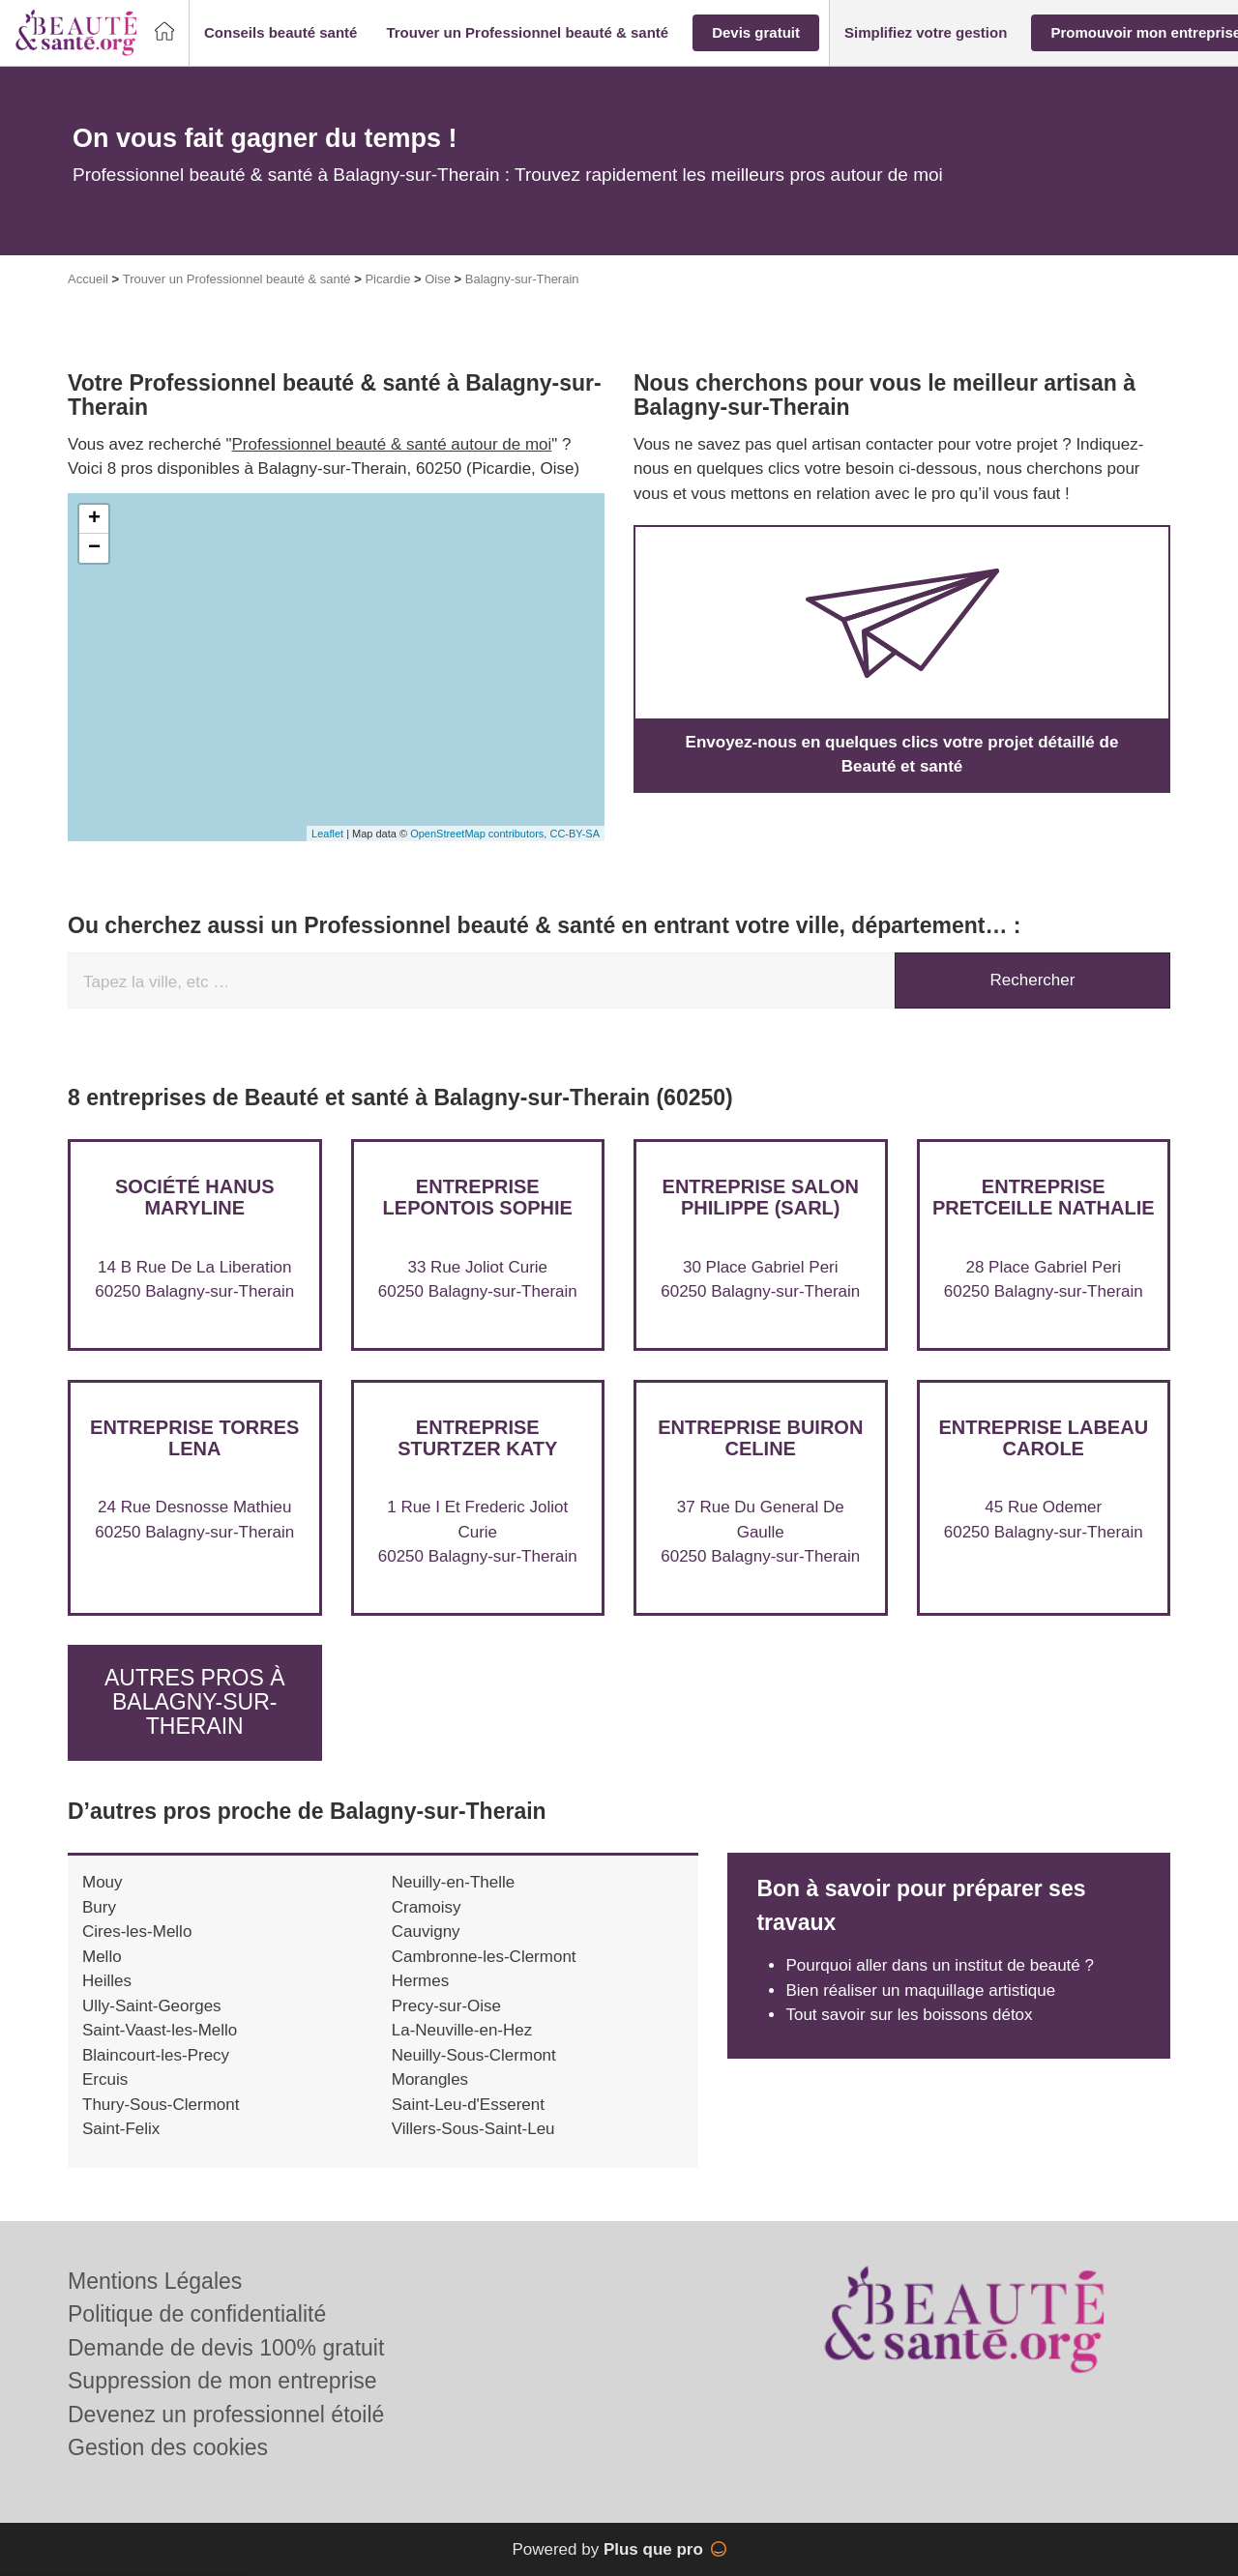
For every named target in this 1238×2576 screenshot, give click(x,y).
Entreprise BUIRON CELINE (760, 1438)
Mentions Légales (155, 2281)
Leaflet (327, 833)
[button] (280, 33)
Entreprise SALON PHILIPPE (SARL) (761, 1197)
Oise (438, 279)
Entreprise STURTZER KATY (477, 1438)
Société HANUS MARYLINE (194, 1197)
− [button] (94, 548)
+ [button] (94, 519)
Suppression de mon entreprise (222, 2380)
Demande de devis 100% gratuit (226, 2347)
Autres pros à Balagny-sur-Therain (194, 1702)
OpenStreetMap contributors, (479, 833)
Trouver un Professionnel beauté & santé (237, 279)
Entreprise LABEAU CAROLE (1043, 1438)
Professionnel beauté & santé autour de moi (392, 444)
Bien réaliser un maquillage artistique (920, 1990)
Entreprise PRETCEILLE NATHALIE (1043, 1197)
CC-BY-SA (574, 833)
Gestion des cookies (168, 2447)
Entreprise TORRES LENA (194, 1438)
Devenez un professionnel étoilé (226, 2414)
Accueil (88, 279)
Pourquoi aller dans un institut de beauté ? (939, 1965)
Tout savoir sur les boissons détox (908, 2014)
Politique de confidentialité (197, 2314)
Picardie (387, 279)
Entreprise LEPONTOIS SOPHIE (478, 1197)
